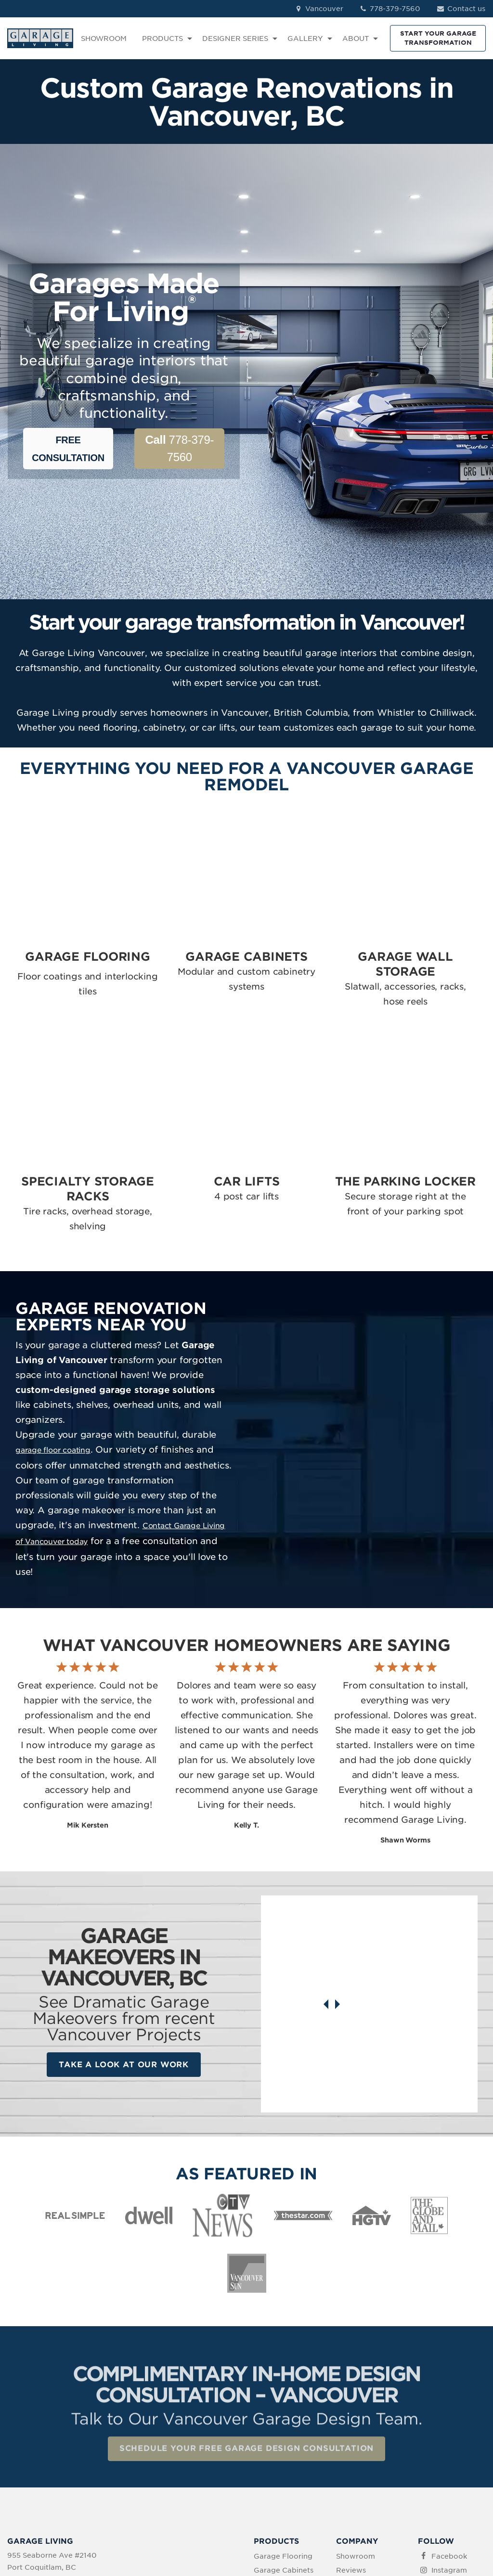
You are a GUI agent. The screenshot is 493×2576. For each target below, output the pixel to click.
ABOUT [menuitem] (355, 38)
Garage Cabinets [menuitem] (283, 2394)
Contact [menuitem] (350, 2408)
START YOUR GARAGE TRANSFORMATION (438, 38)
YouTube (447, 2435)
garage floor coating (56, 1322)
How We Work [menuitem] (361, 2435)
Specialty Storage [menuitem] (285, 2433)
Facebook (449, 2380)
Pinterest (447, 2421)
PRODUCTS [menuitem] (162, 38)
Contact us (460, 9)
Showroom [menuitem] (355, 2380)
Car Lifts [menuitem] (269, 2446)
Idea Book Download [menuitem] (354, 2454)
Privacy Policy (151, 2514)
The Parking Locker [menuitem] (275, 2465)
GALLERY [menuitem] (305, 38)
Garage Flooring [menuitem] (283, 2380)
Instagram (449, 2394)
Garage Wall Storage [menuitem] (276, 2413)
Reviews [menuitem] (351, 2394)
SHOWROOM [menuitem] (104, 38)
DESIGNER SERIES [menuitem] (235, 38)
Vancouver (318, 9)
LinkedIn (446, 2408)
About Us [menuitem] (352, 2421)
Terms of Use (205, 2514)
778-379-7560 (390, 9)
